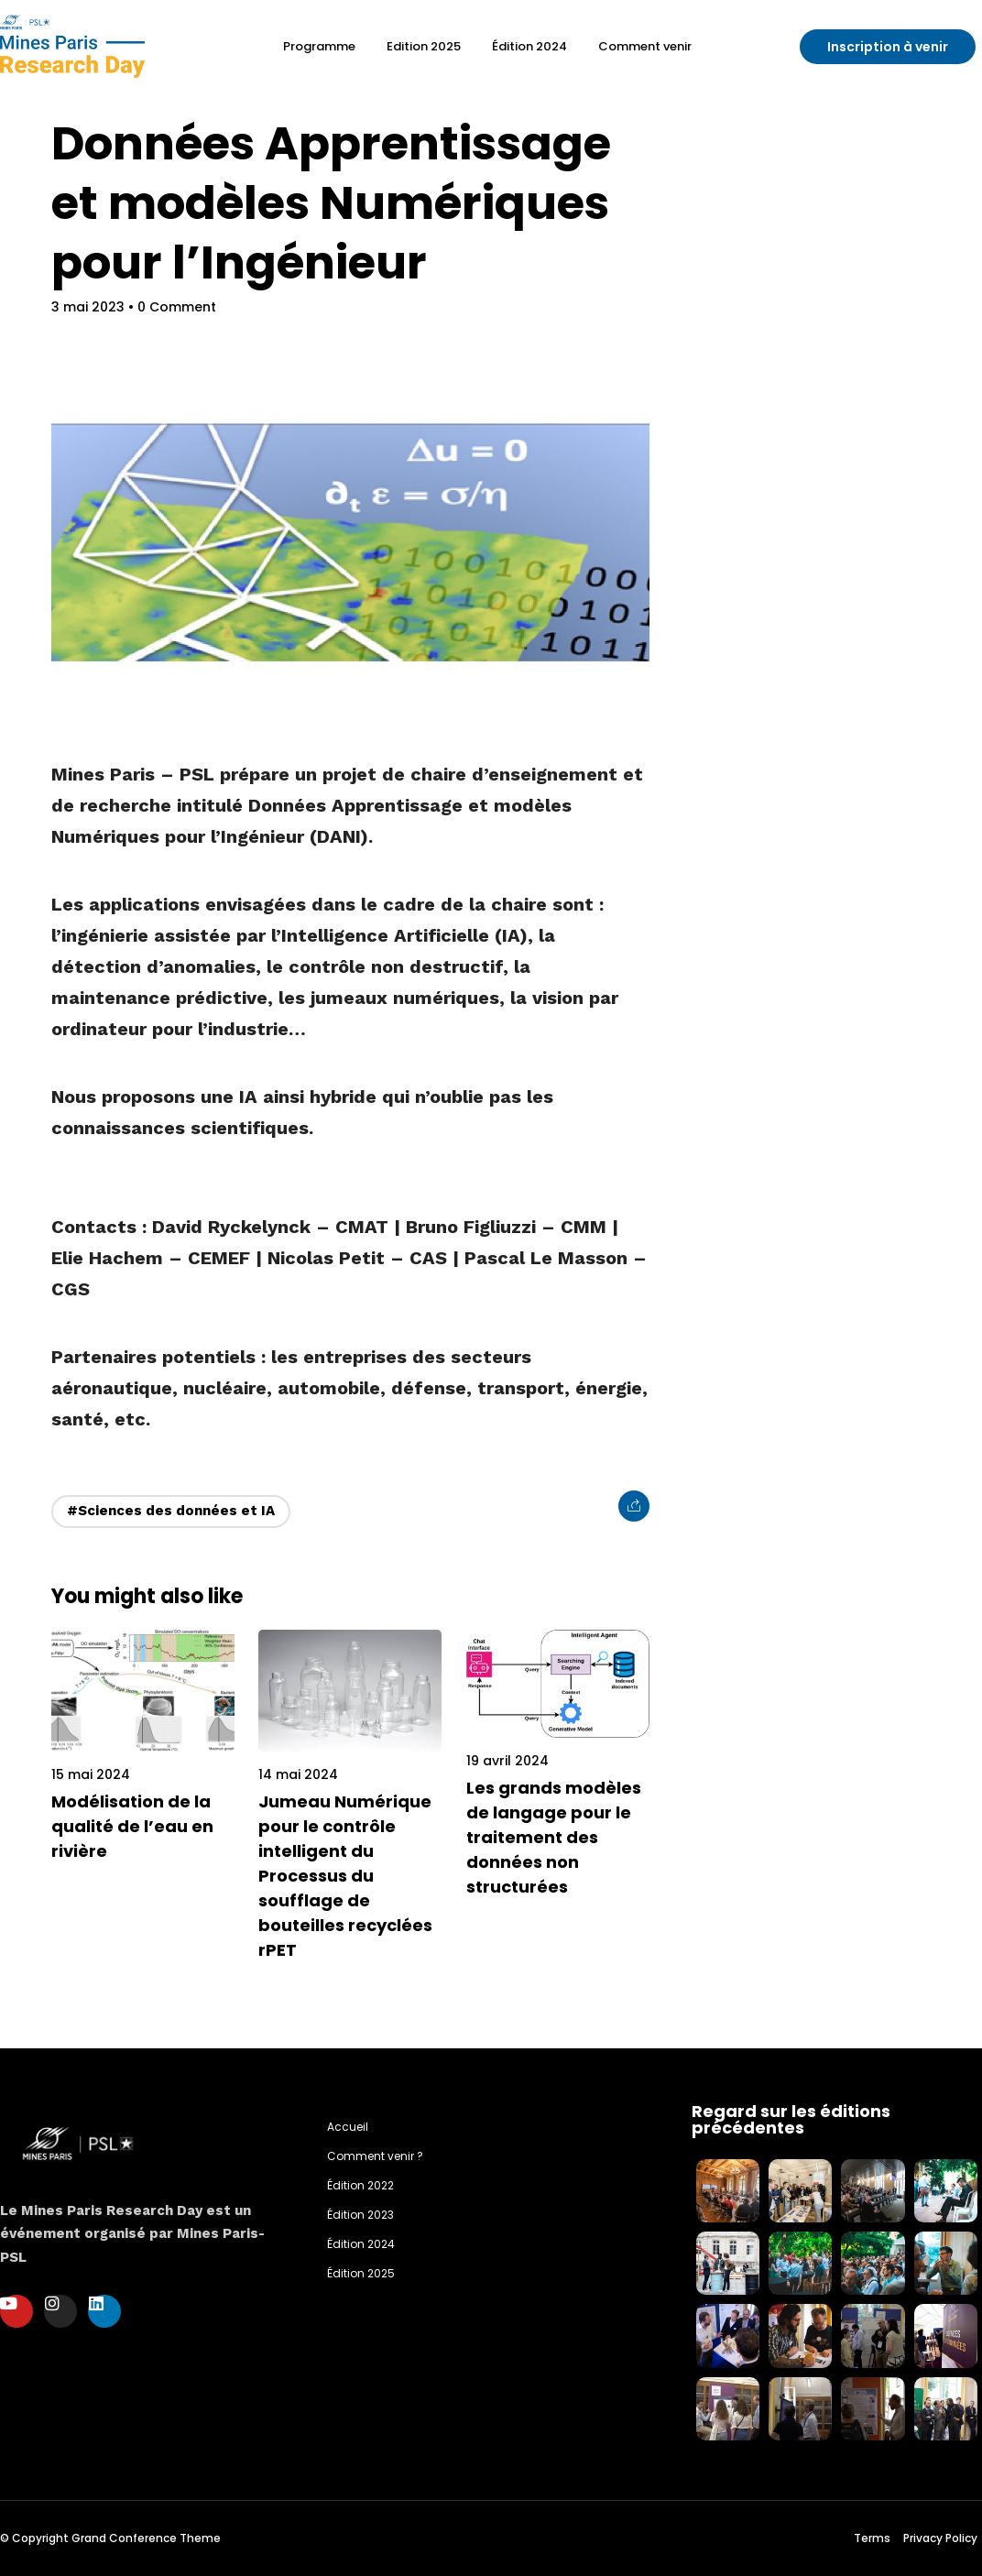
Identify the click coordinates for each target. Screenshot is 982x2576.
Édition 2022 (360, 2185)
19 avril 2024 (507, 1761)
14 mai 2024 (298, 1774)
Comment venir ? (375, 2156)
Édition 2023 (360, 2214)
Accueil (347, 2126)
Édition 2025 (361, 2273)
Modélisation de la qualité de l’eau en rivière (132, 1826)
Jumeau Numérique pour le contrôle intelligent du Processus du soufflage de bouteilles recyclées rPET (345, 1875)
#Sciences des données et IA (171, 1510)
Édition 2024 (361, 2244)
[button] (888, 46)
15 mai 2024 (90, 1774)
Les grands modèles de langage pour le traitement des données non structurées (553, 1837)
